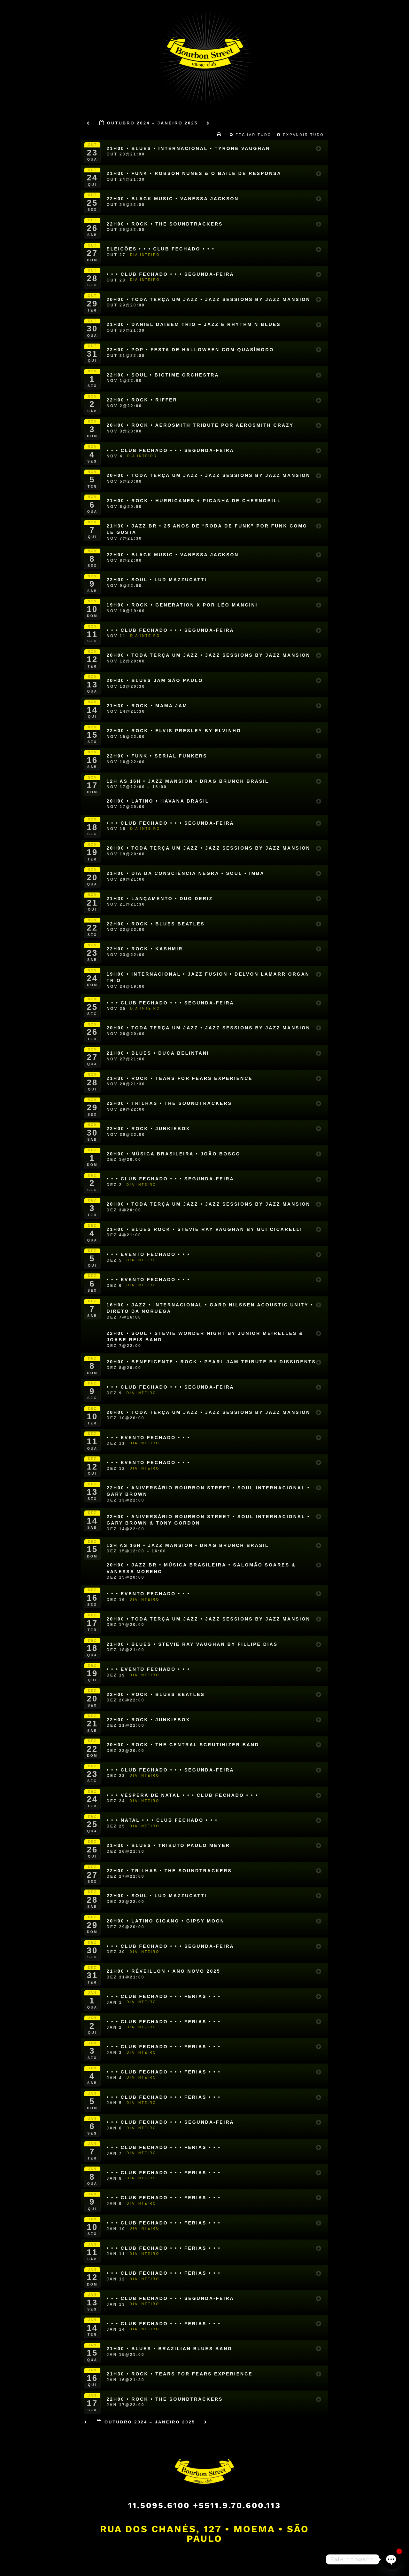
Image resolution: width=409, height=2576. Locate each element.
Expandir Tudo (301, 135)
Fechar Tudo (251, 135)
